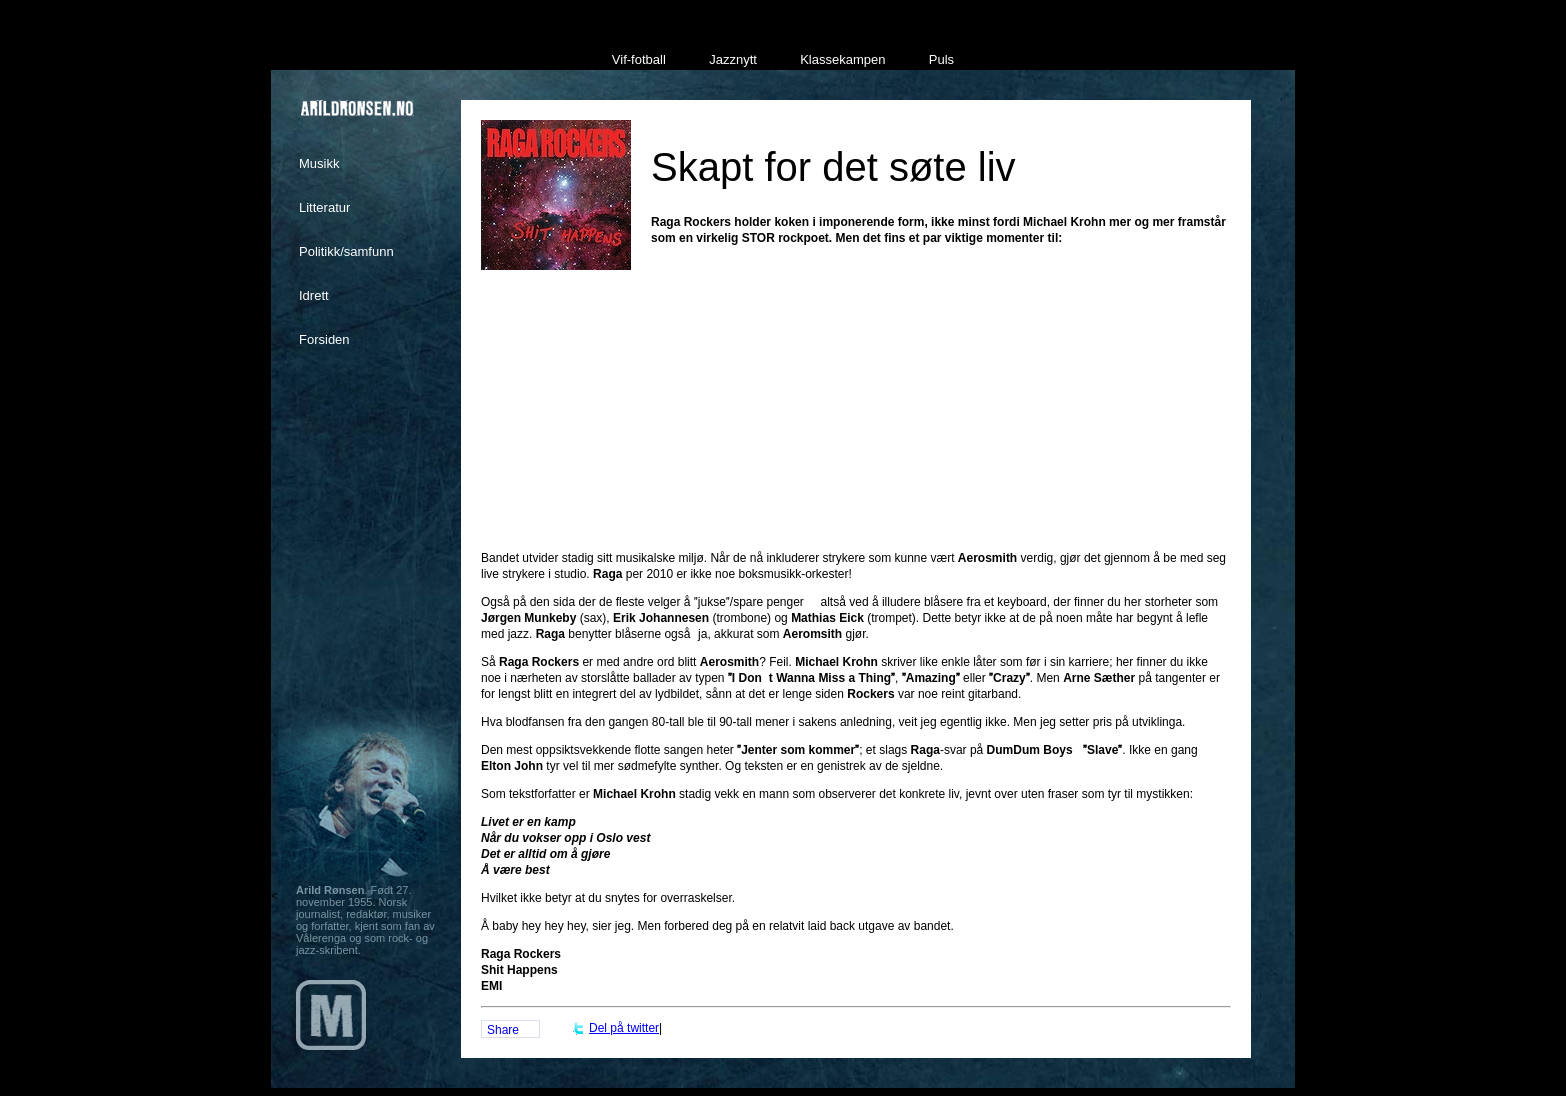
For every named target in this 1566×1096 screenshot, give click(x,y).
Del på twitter (624, 1028)
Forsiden (324, 339)
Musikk (319, 163)
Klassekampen (842, 59)
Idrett (314, 295)
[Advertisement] (856, 430)
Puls (941, 59)
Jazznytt (733, 59)
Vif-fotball (639, 59)
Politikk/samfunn (346, 251)
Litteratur (324, 207)
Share (503, 1030)
